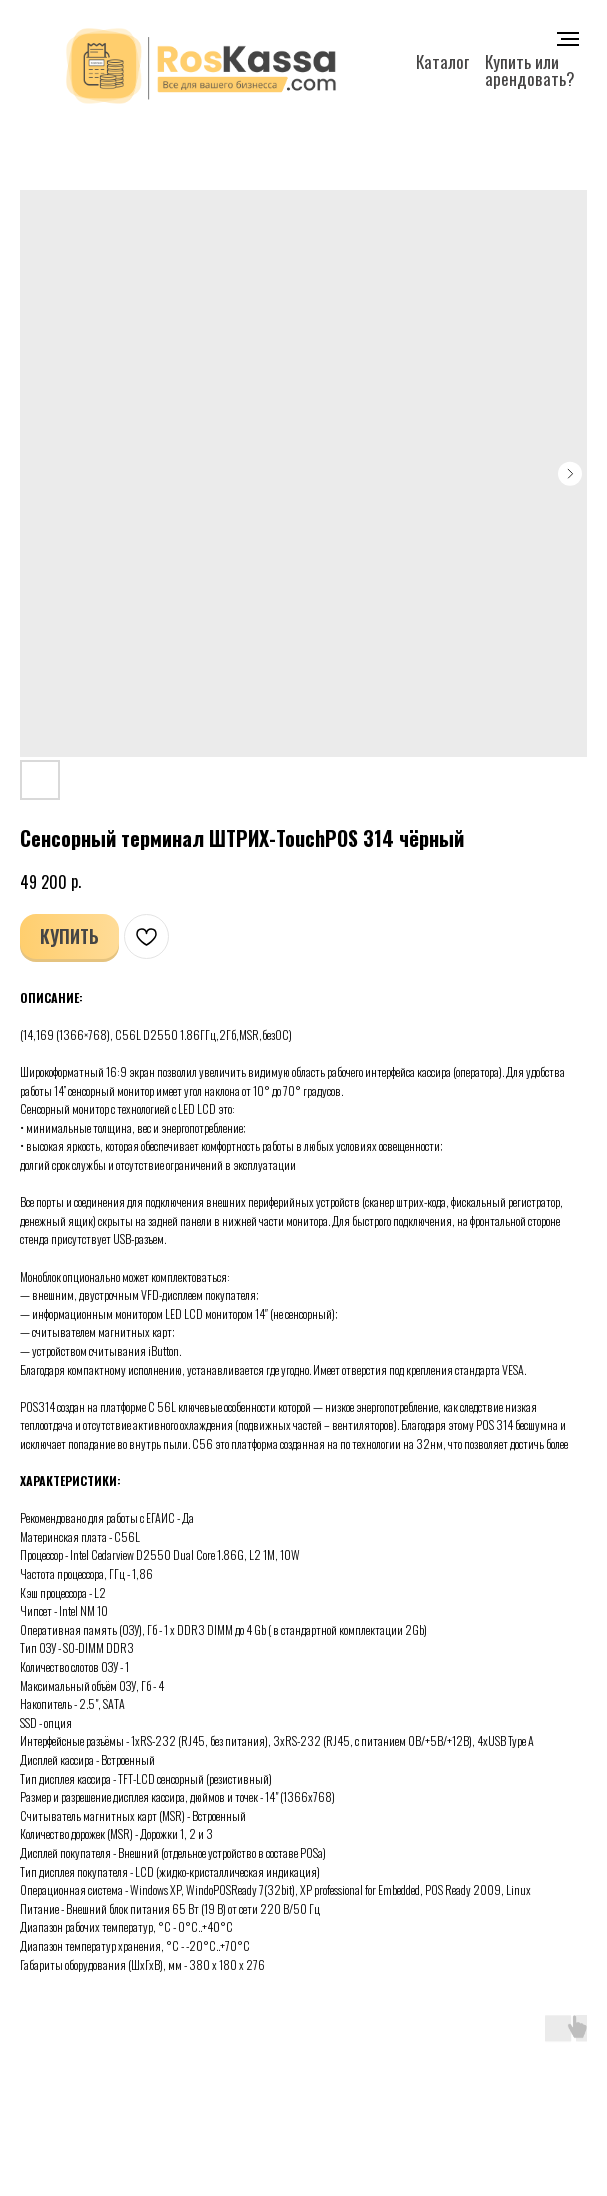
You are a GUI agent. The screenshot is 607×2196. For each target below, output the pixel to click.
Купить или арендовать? (530, 70)
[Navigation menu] (568, 39)
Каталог (442, 61)
